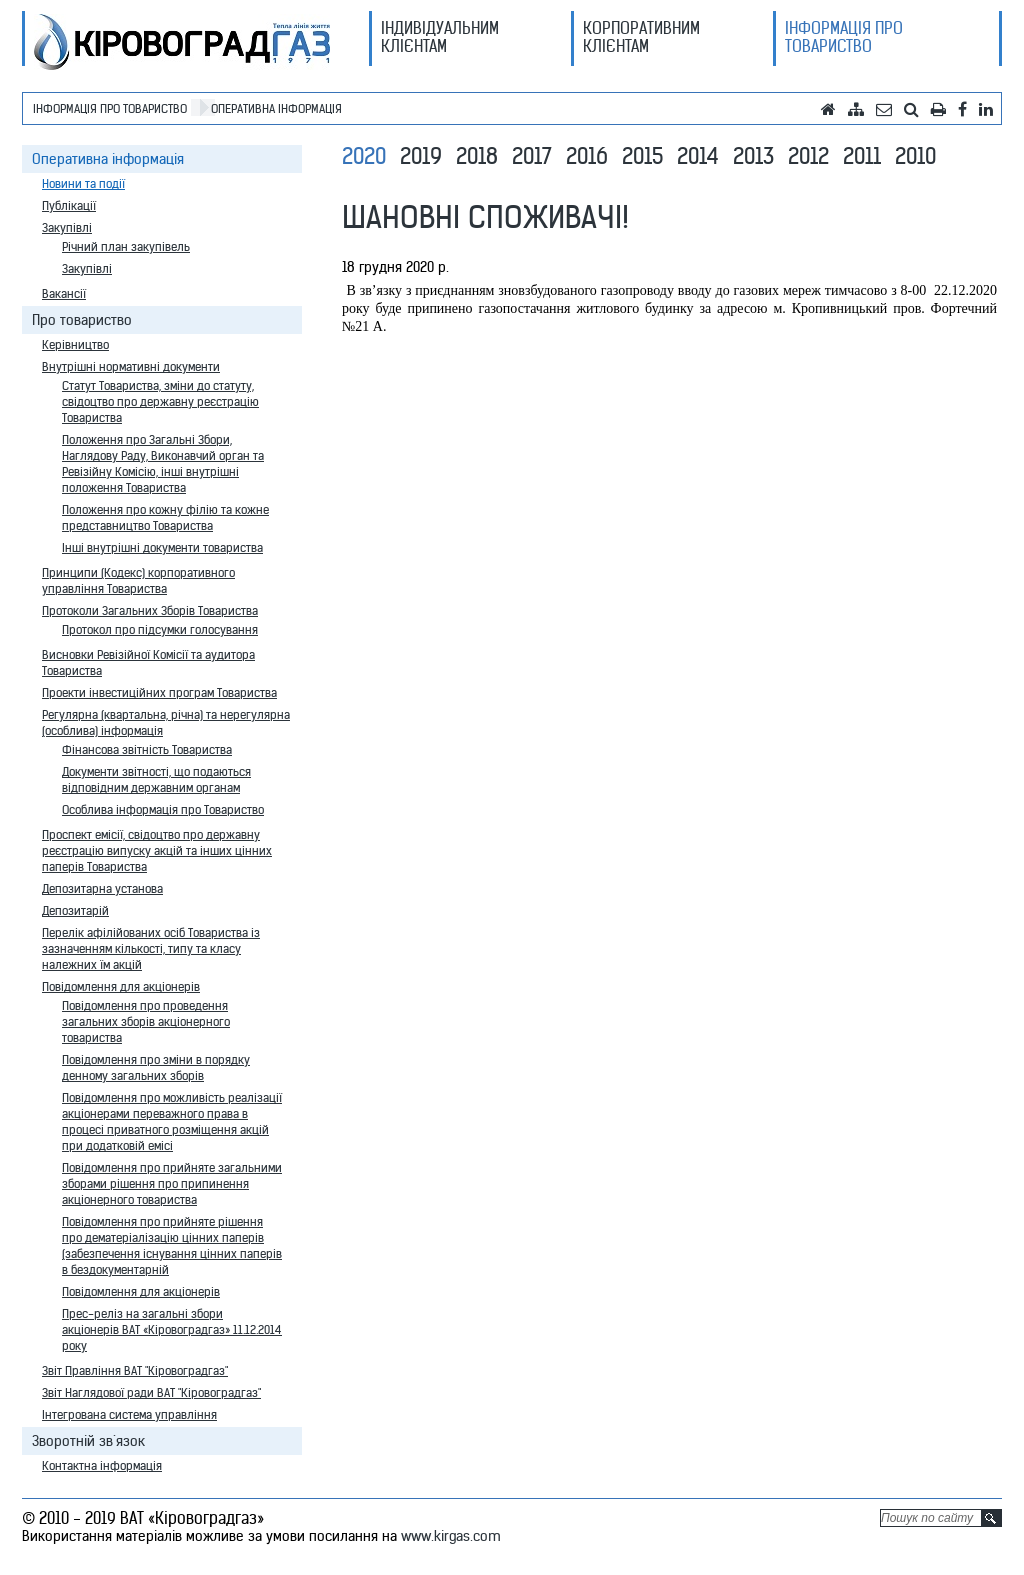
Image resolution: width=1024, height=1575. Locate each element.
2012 (808, 156)
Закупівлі (67, 227)
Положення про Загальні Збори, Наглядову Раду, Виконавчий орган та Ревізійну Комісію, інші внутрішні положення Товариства (163, 463)
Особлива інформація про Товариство (163, 809)
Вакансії (64, 293)
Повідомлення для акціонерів (121, 986)
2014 (698, 156)
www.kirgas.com (451, 1536)
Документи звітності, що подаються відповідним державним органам (156, 779)
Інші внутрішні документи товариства (162, 547)
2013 (753, 156)
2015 (642, 156)
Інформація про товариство (844, 37)
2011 (862, 156)
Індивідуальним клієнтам (440, 37)
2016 (587, 156)
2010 (915, 156)
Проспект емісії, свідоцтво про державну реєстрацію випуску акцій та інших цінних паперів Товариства (157, 850)
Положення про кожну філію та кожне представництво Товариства (165, 517)
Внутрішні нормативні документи (131, 366)
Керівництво (75, 344)
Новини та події (83, 183)
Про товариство (82, 320)
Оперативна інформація (276, 108)
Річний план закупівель (126, 246)
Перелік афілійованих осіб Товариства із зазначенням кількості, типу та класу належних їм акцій (151, 948)
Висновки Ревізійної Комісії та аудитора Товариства (148, 662)
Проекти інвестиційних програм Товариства (159, 692)
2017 (532, 156)
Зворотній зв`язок (88, 1441)
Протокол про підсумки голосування (160, 629)
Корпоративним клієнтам (641, 37)
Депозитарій (75, 910)
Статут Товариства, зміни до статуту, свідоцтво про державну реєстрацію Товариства (160, 401)
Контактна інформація (102, 1465)
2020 (364, 156)
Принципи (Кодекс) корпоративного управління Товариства (138, 580)
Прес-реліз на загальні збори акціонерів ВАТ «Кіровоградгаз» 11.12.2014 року (172, 1329)
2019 (421, 156)
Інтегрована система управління (129, 1414)
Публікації (69, 205)
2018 (477, 156)
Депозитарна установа (102, 888)
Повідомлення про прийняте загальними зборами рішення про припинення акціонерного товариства (172, 1183)
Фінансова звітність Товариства (147, 749)
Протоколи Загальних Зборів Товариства (150, 610)
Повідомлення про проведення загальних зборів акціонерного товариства (146, 1021)
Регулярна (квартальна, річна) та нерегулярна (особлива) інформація (166, 722)
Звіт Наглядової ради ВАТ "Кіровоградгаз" (151, 1392)
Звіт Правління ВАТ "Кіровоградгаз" (135, 1370)
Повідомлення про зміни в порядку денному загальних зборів (156, 1067)
